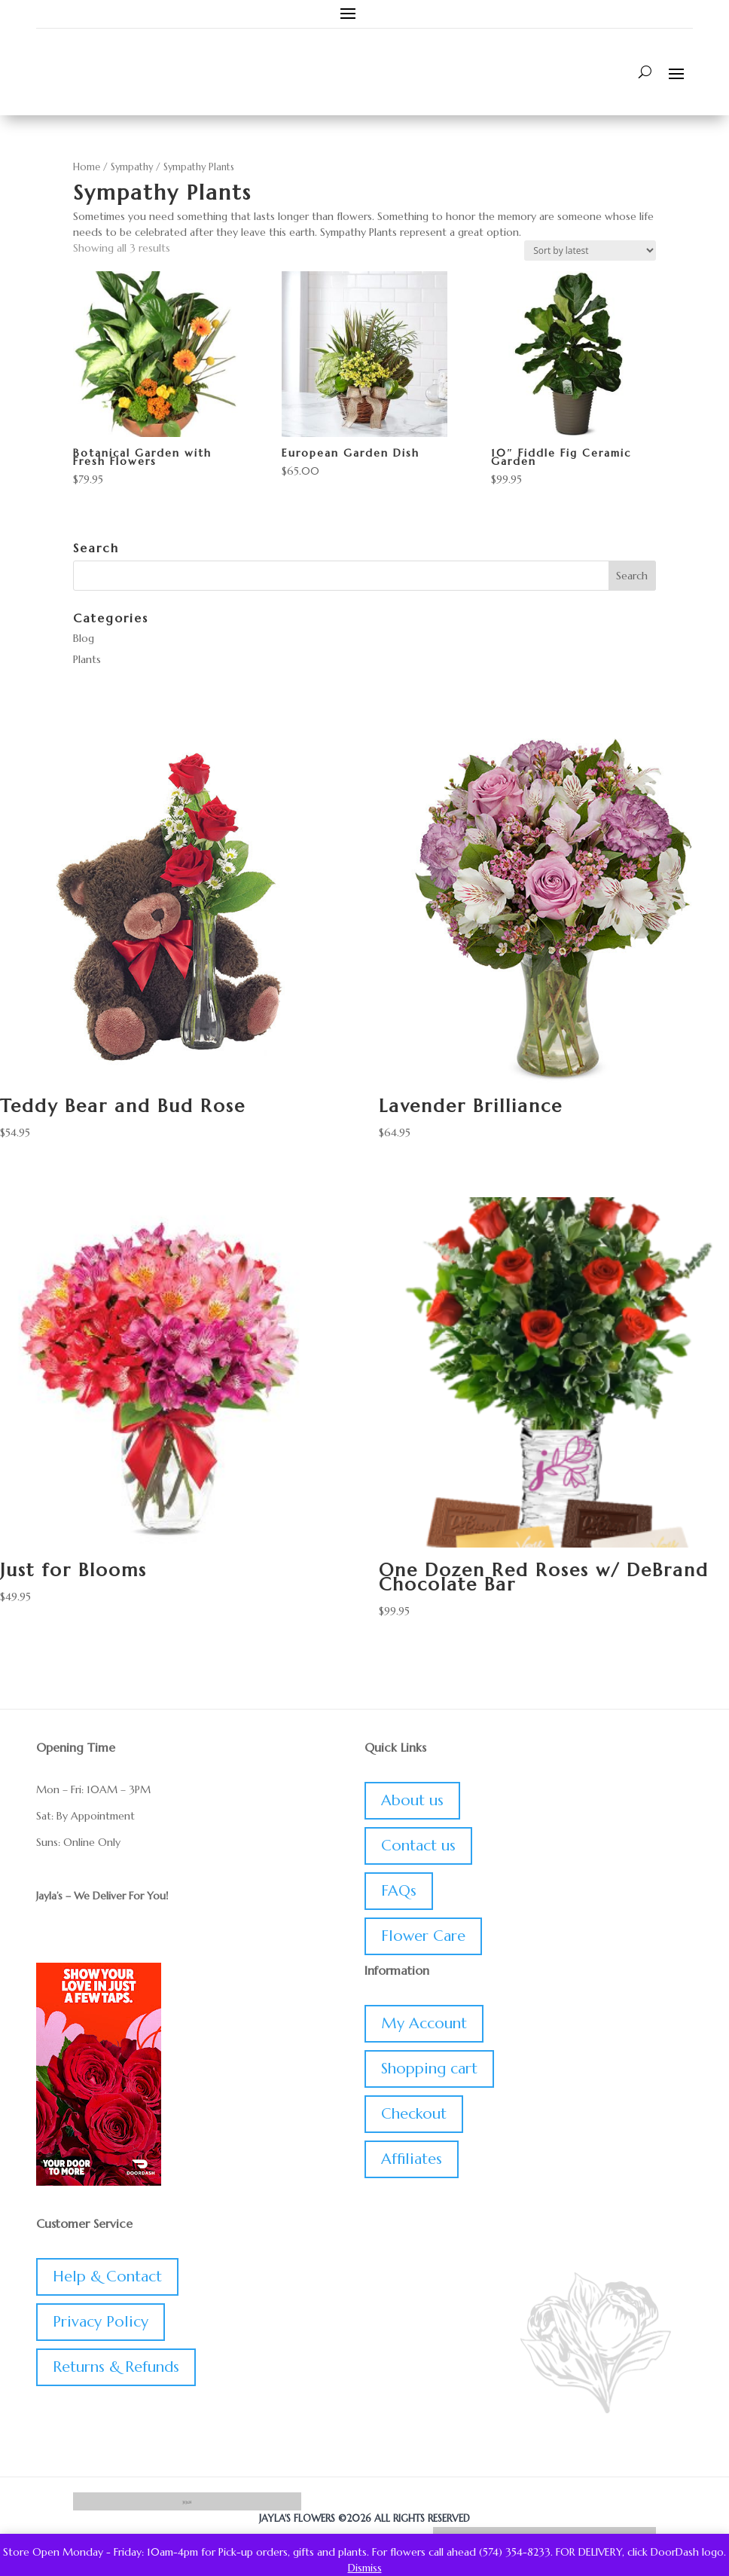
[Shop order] (590, 250)
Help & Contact (107, 2276)
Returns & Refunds (116, 2367)
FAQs (398, 1890)
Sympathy (132, 166)
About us (412, 1800)
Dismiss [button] (365, 2567)
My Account (424, 2023)
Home (86, 166)
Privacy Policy (100, 2321)
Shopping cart (429, 2068)
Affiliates (411, 2159)
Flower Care (423, 1936)
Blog (83, 638)
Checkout (414, 2113)
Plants (87, 659)
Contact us (418, 1845)
